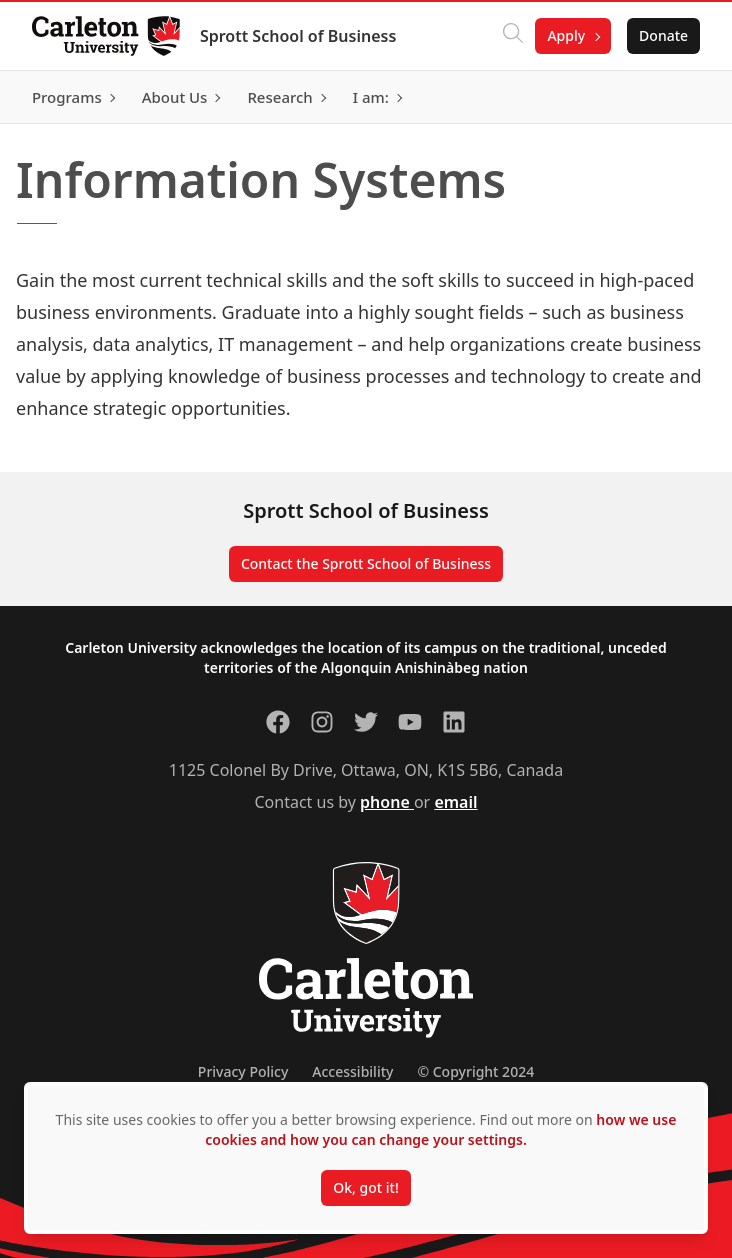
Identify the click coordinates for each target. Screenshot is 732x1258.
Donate (663, 35)
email (455, 802)
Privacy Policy (243, 1071)
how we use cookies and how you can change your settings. (440, 1129)
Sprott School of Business (298, 36)
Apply (566, 35)
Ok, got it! (365, 1187)
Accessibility (352, 1071)
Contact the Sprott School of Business (366, 563)
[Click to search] (513, 36)
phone (387, 802)
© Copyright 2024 (475, 1071)
